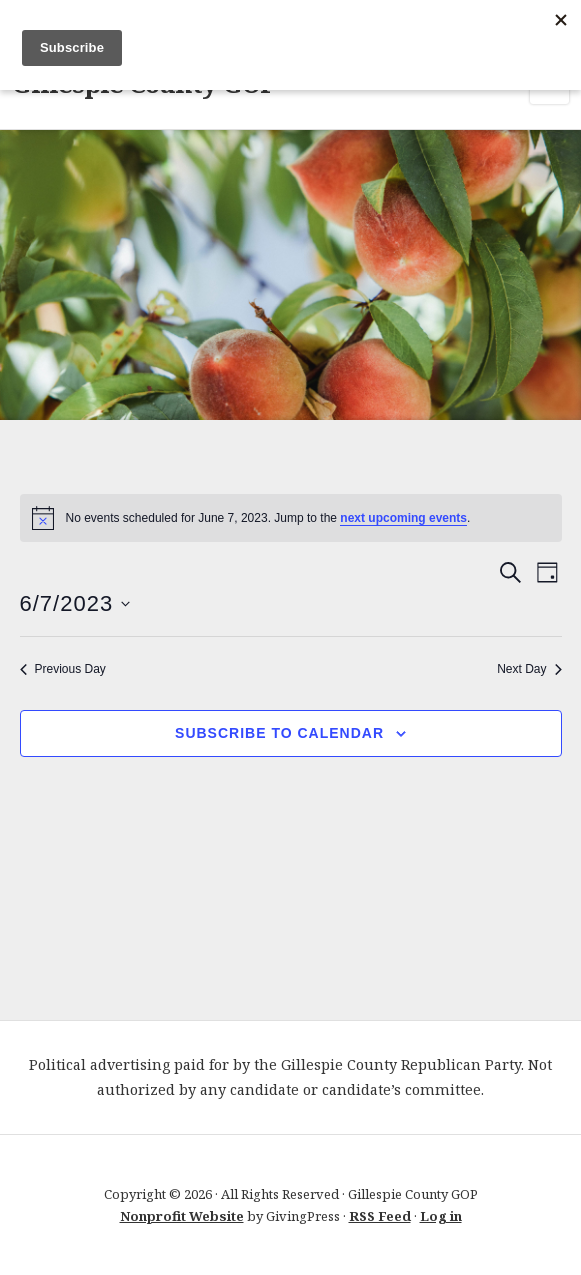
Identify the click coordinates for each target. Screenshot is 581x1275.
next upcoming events (403, 518)
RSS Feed (380, 1216)
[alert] (291, 518)
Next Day (529, 669)
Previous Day (63, 669)
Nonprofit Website (182, 1216)
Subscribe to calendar (279, 733)
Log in (441, 1216)
